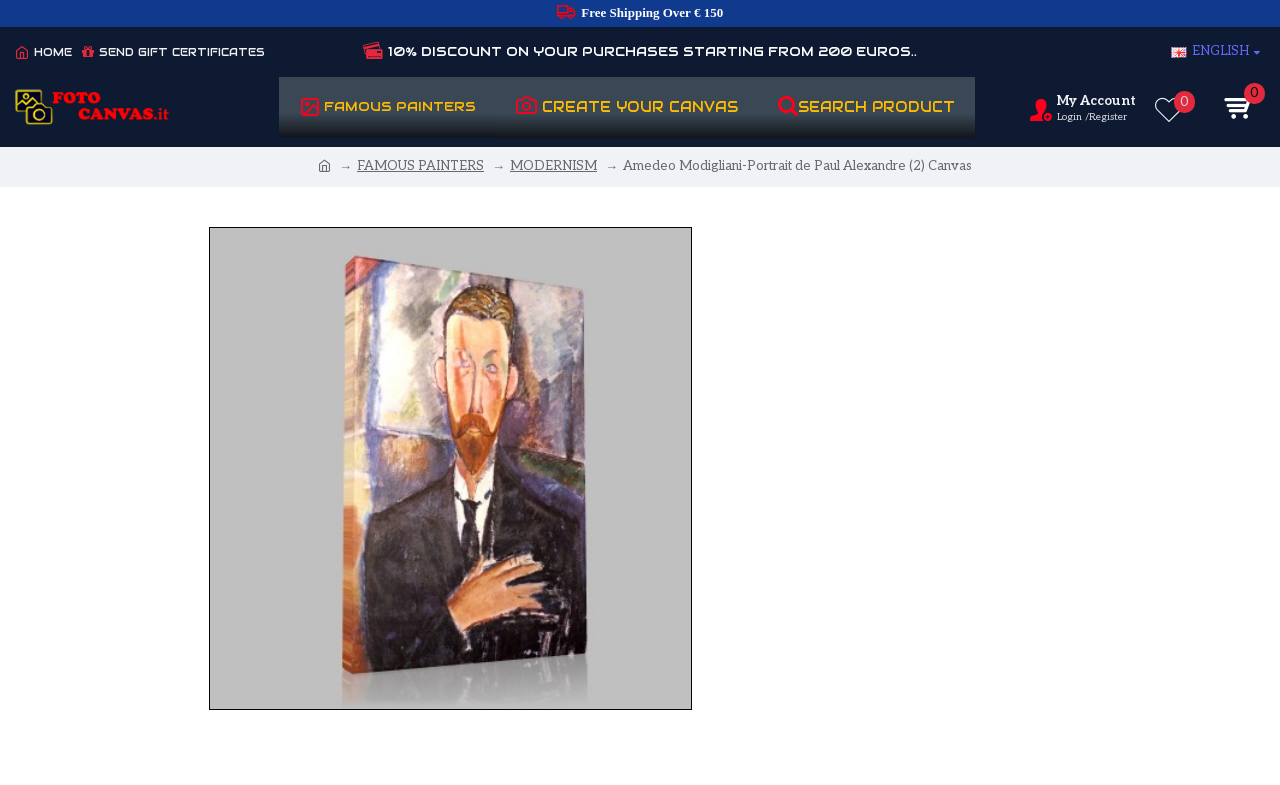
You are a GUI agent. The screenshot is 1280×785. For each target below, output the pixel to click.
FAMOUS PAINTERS (420, 166)
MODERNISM (553, 166)
